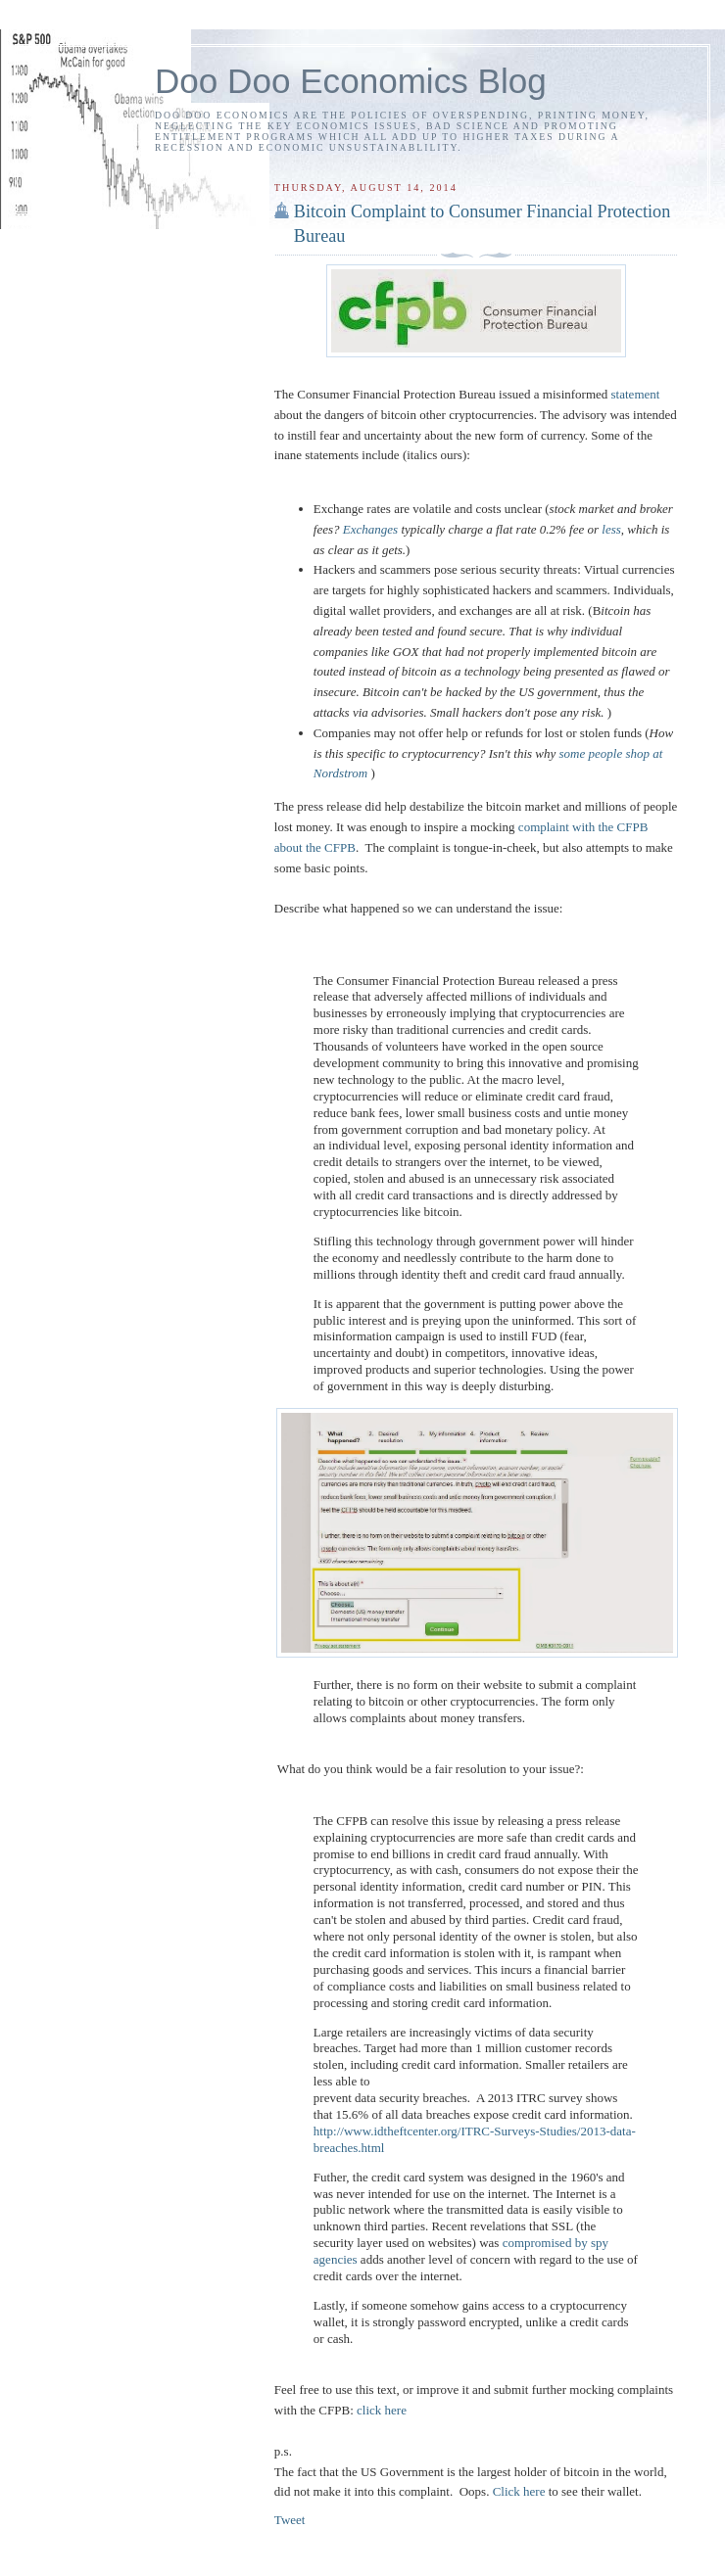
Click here (519, 2491)
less (611, 529)
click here (382, 2410)
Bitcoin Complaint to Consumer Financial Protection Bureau (482, 224)
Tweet (290, 2519)
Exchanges (370, 529)
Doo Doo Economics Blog (351, 81)
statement (635, 394)
